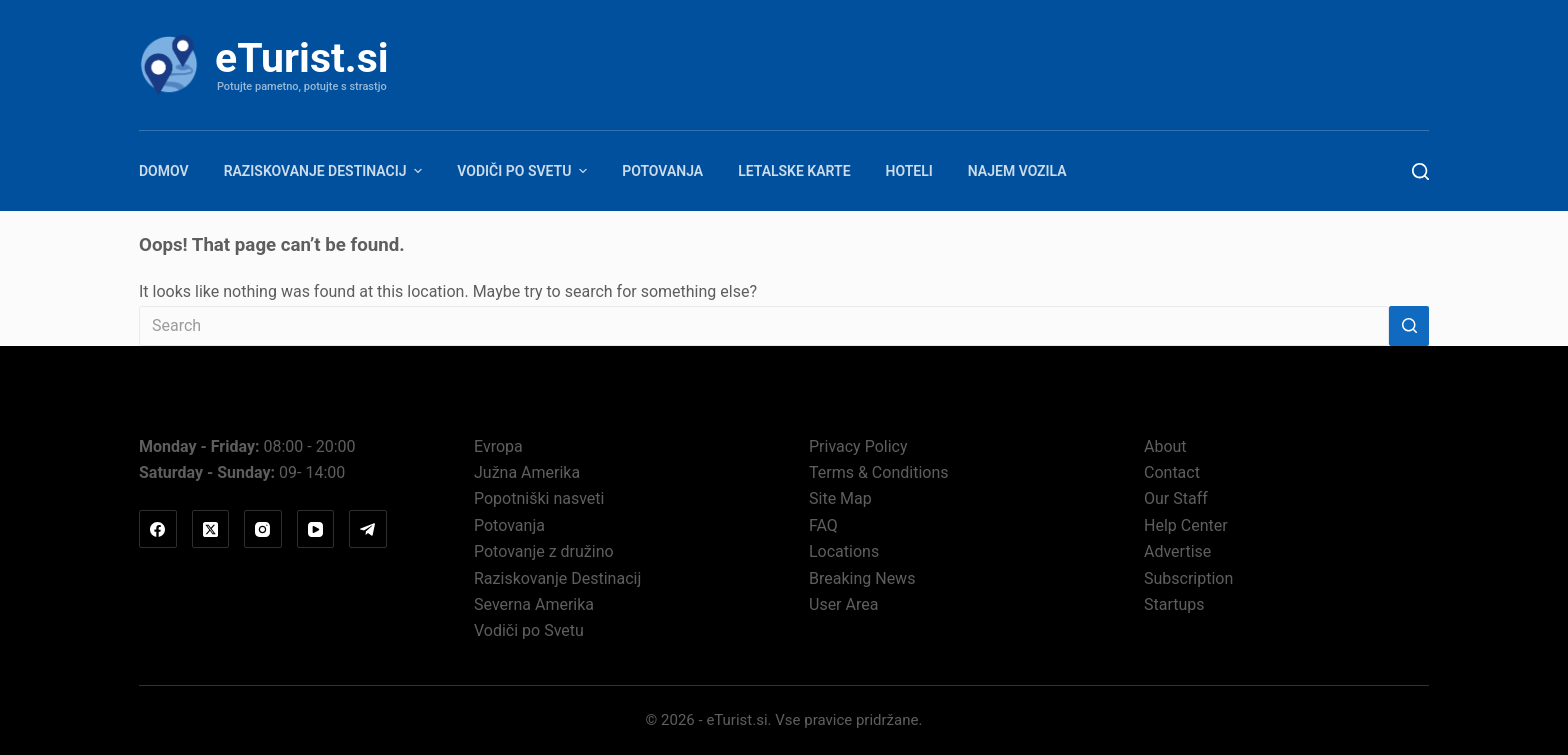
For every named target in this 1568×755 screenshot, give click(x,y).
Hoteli (909, 171)
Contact (1172, 472)
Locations (844, 551)
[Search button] (1409, 326)
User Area (843, 604)
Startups (1174, 604)
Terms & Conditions (879, 472)
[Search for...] (764, 326)
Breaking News (862, 578)
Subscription (1188, 578)
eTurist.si (302, 58)
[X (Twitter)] (211, 529)
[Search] (1420, 171)
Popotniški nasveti (539, 498)
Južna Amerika (527, 472)
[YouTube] (316, 529)
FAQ (823, 525)
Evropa (498, 446)
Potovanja (662, 171)
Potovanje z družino (544, 551)
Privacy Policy (858, 446)
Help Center (1186, 525)
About (1165, 446)
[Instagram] (263, 529)
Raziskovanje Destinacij (326, 171)
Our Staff (1176, 498)
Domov (164, 171)
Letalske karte (794, 171)
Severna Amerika (534, 604)
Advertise (1177, 551)
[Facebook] (158, 529)
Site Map (840, 498)
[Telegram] (368, 529)
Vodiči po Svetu (524, 171)
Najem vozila (1017, 171)
